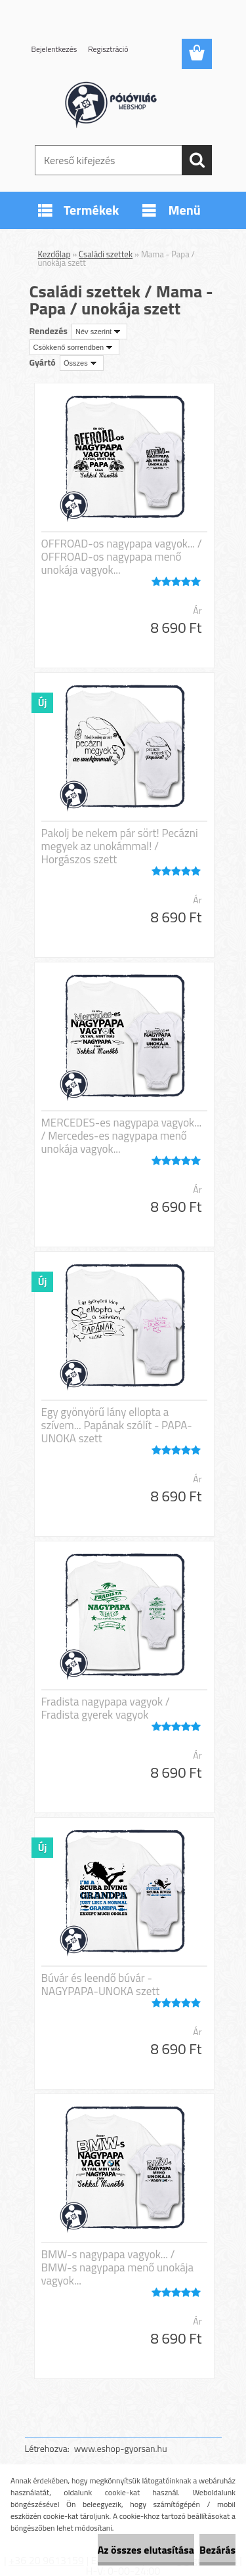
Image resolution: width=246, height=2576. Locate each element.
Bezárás (217, 2550)
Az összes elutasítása (146, 2550)
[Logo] (123, 103)
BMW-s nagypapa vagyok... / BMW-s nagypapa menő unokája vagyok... (117, 2267)
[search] (197, 160)
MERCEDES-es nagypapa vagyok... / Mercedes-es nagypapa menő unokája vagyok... (121, 1135)
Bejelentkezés (54, 49)
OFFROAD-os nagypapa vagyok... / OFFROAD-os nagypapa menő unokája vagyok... (121, 556)
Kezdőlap (54, 254)
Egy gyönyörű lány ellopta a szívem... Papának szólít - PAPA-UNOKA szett (116, 1425)
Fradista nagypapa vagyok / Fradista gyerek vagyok (105, 1708)
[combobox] (99, 331)
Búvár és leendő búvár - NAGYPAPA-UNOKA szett (100, 1984)
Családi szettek (106, 254)
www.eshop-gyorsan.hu (120, 2448)
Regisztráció (108, 49)
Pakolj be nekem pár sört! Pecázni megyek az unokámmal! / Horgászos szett (119, 846)
